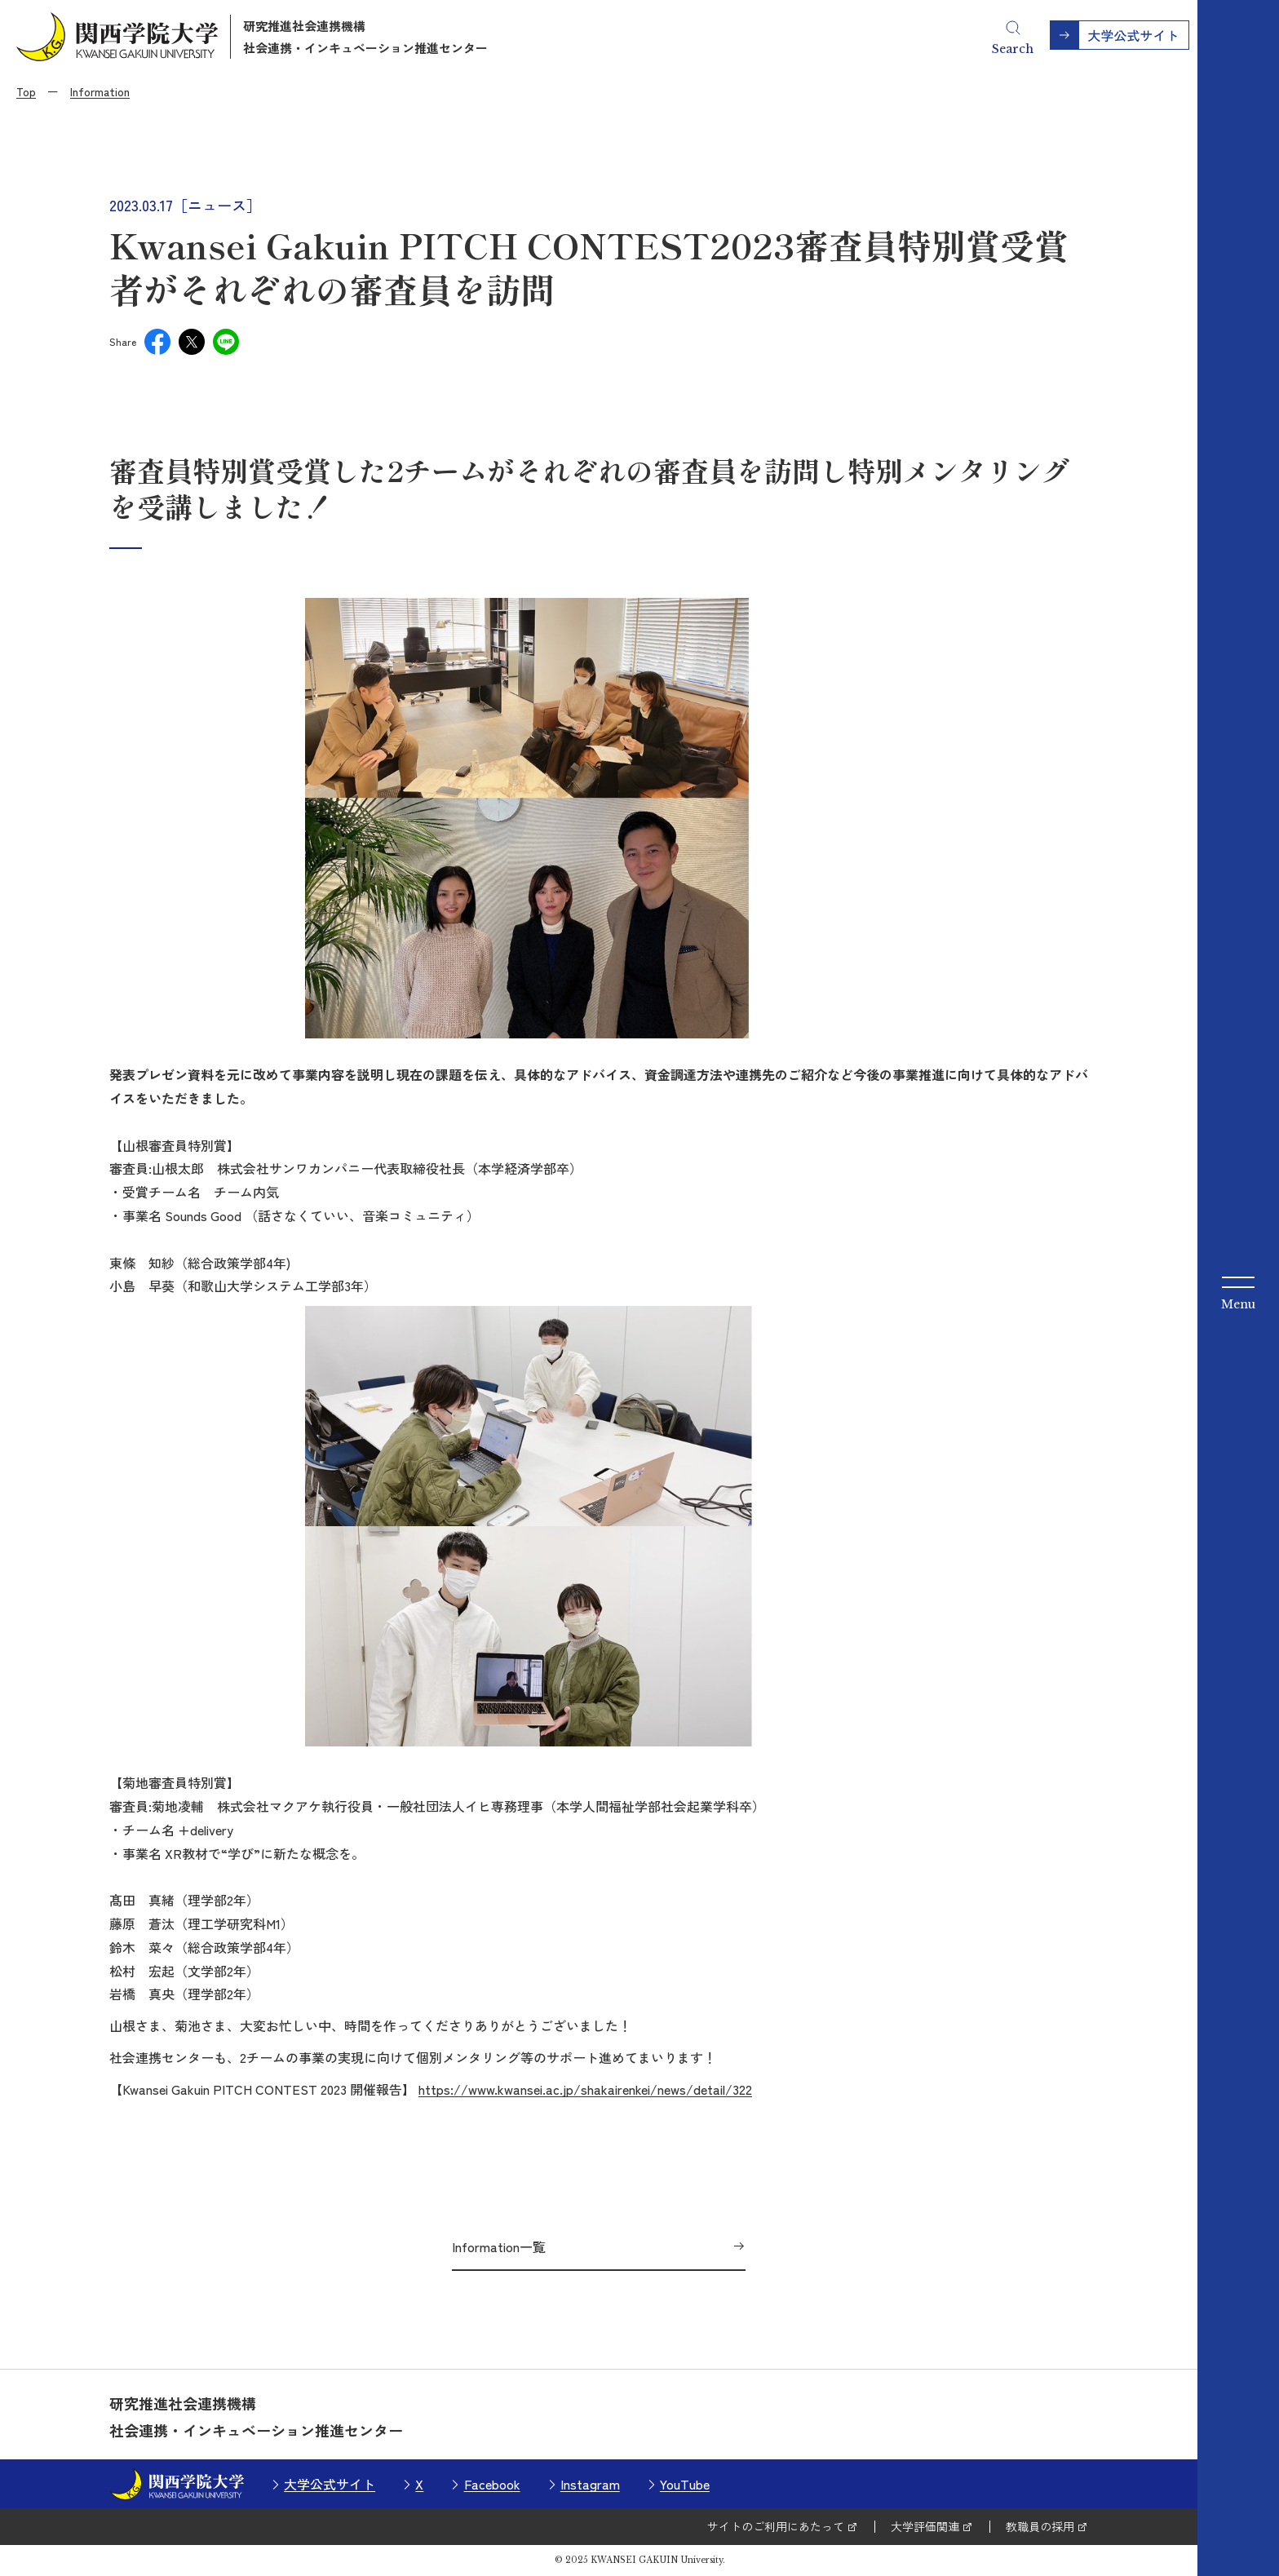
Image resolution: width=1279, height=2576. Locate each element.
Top (26, 91)
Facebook (492, 2484)
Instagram (590, 2484)
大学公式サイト (329, 2484)
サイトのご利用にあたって (775, 2526)
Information (100, 91)
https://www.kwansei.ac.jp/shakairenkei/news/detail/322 (585, 2089)
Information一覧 (499, 2246)
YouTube (685, 2484)
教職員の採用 (1040, 2526)
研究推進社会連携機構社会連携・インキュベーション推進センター (365, 36)
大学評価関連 (925, 2526)
